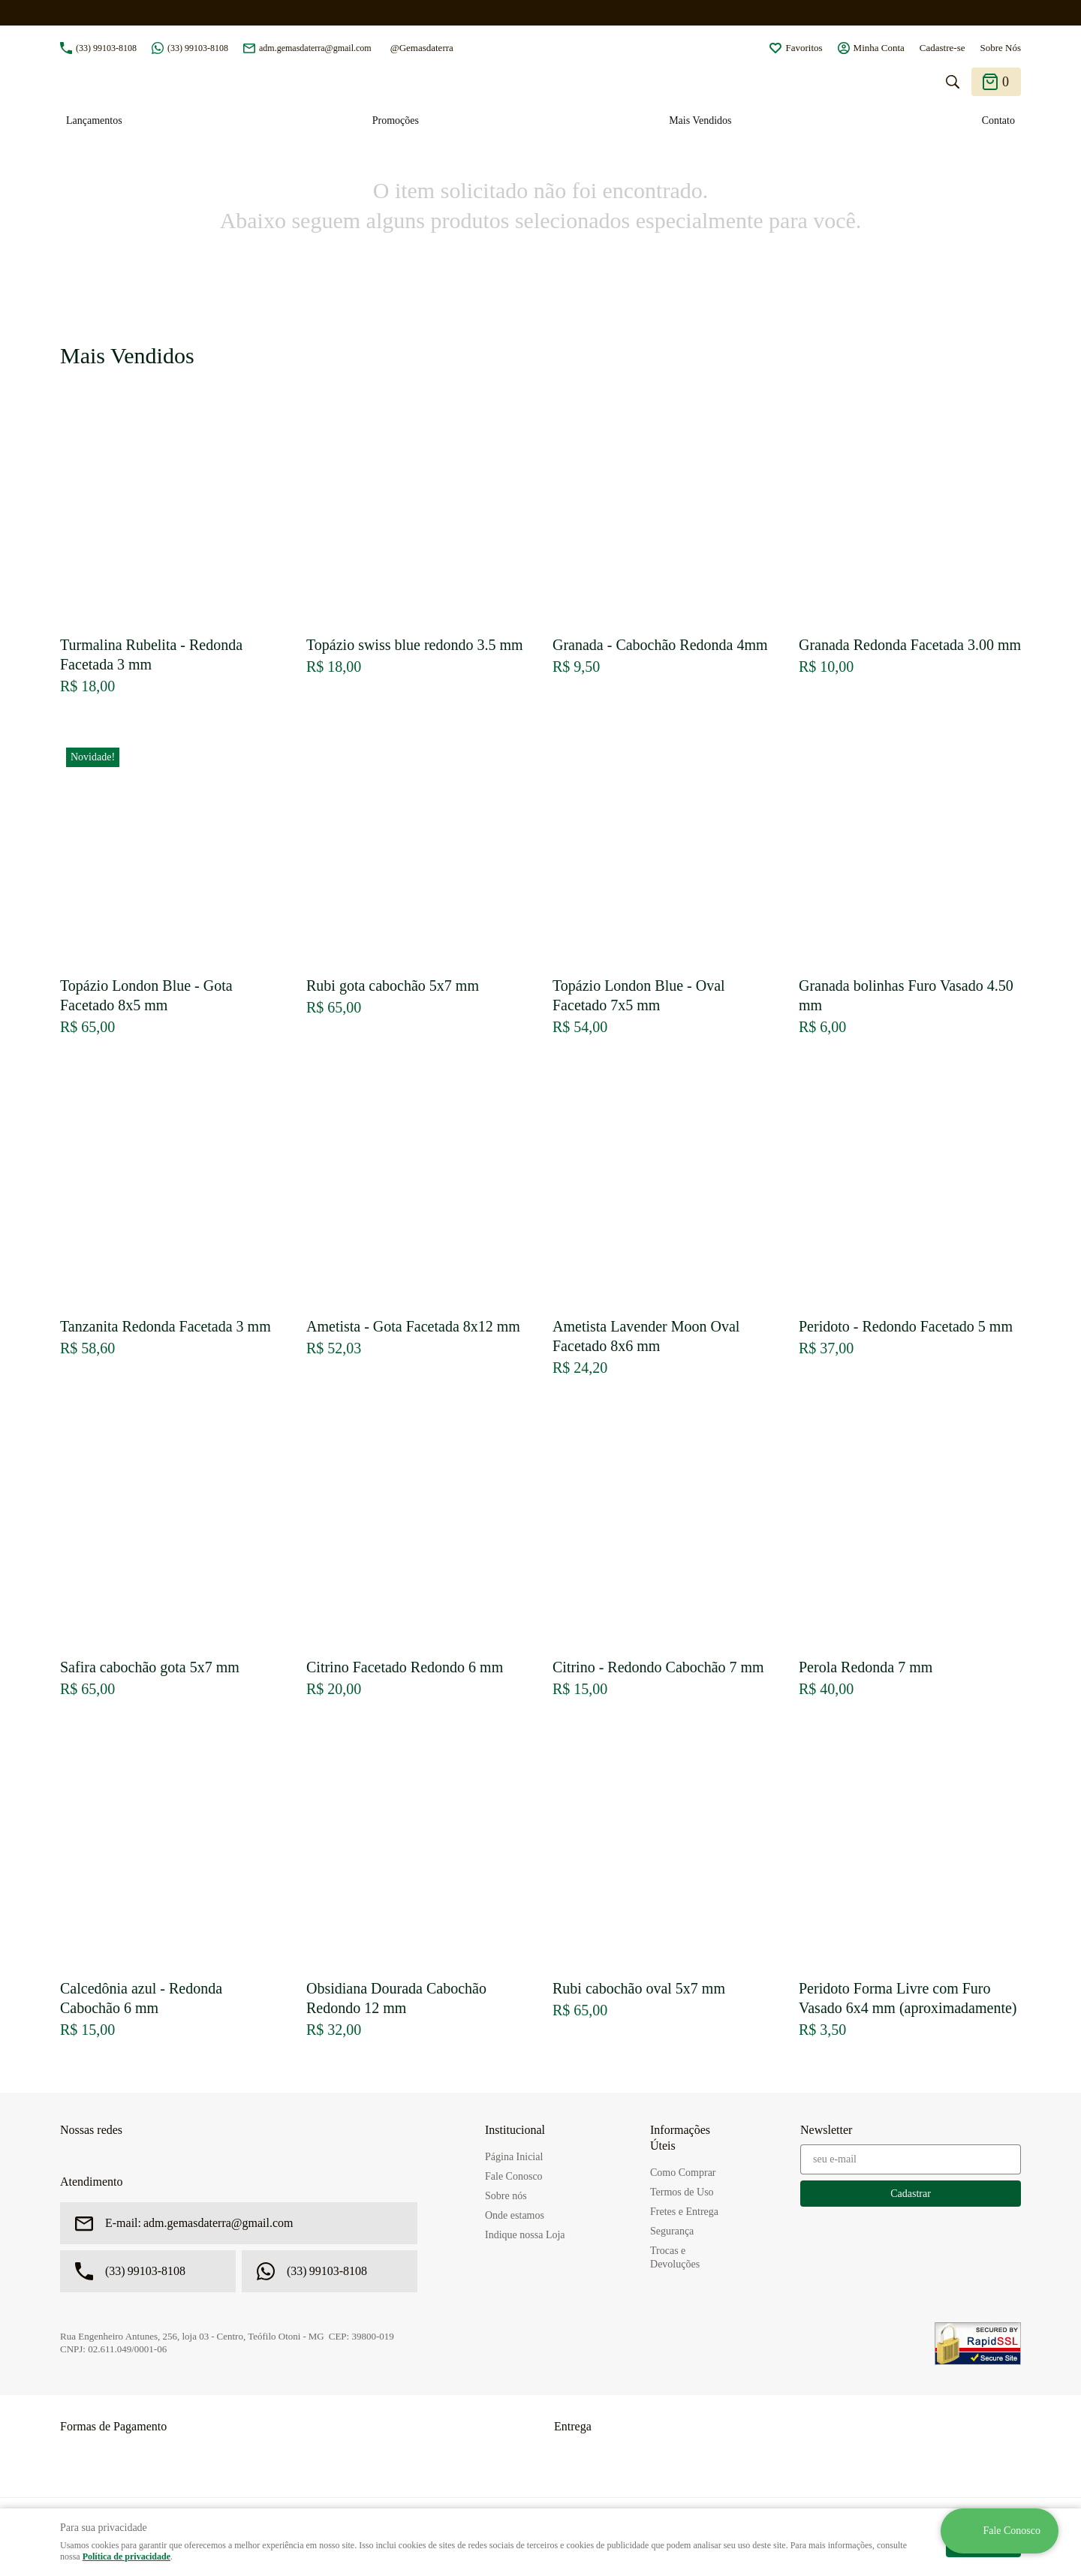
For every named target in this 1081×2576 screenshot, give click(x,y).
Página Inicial (514, 2156)
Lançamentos (94, 120)
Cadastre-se (942, 47)
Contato (998, 120)
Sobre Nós (1000, 47)
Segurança (672, 2231)
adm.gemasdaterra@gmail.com (315, 48)
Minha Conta (879, 47)
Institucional (515, 2129)
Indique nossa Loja (525, 2234)
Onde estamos (514, 2215)
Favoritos (803, 47)
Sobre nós (506, 2195)
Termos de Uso (682, 2192)
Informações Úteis (680, 2137)
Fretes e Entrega (684, 2211)
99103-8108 (106, 48)
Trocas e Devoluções (675, 2257)
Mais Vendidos (700, 120)
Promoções (395, 120)
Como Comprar (683, 2172)
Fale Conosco (514, 2176)
